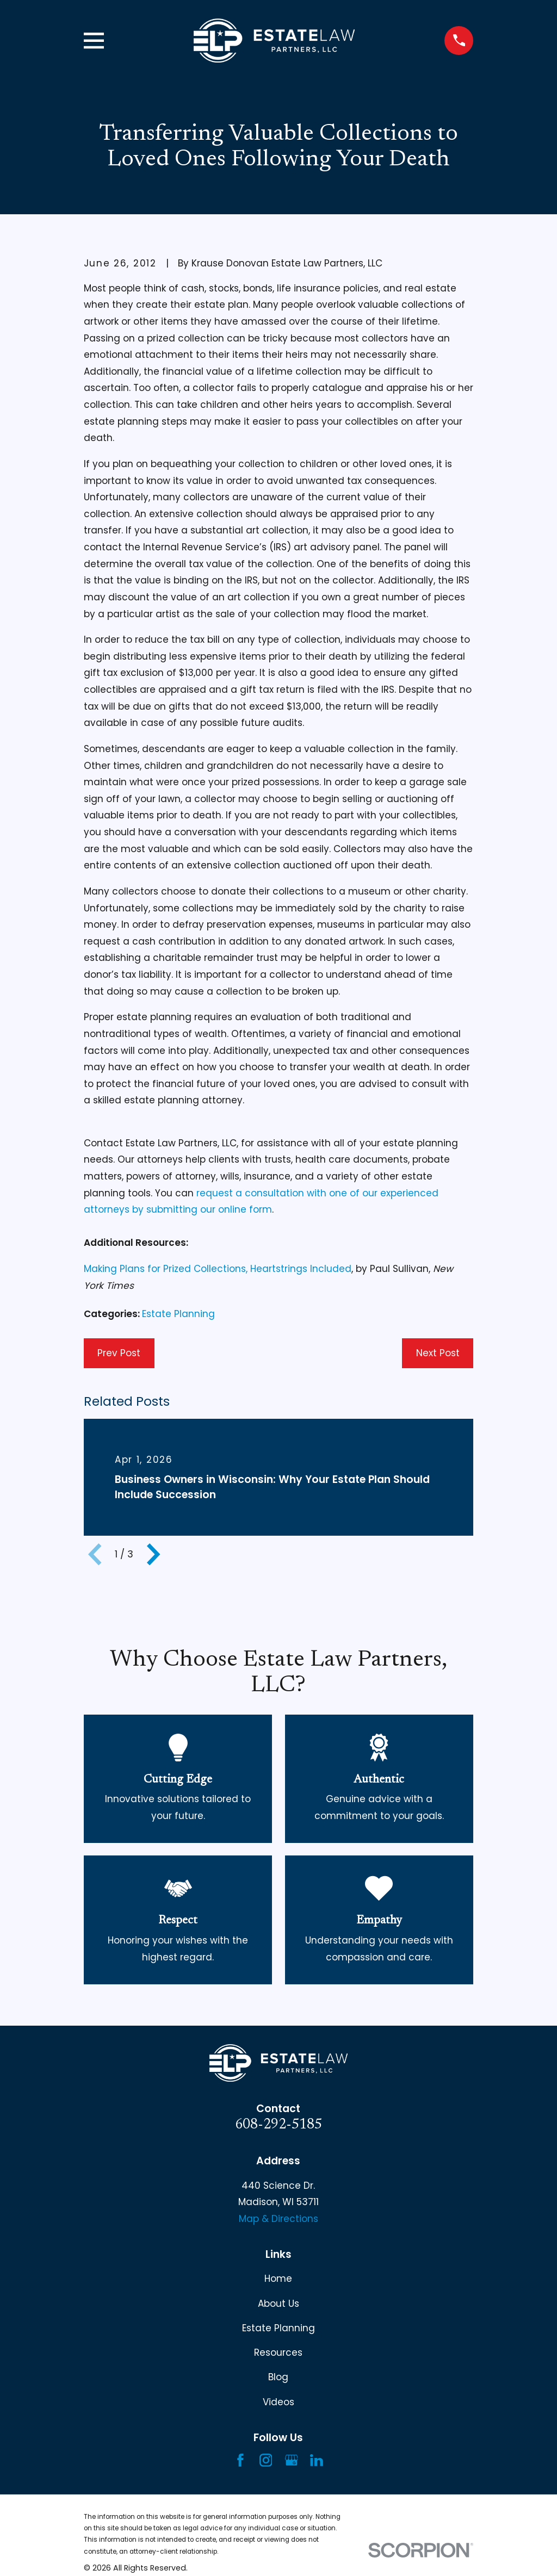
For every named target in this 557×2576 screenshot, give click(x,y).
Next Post (438, 1353)
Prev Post (118, 1353)
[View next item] (153, 1554)
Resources (278, 2352)
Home (278, 2278)
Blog (278, 2376)
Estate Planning (178, 1313)
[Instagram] (266, 2460)
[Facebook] (240, 2460)
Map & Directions (278, 2218)
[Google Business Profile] (291, 2460)
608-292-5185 (278, 2125)
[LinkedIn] (316, 2460)
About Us (278, 2303)
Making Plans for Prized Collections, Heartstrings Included (217, 1268)
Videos (278, 2402)
